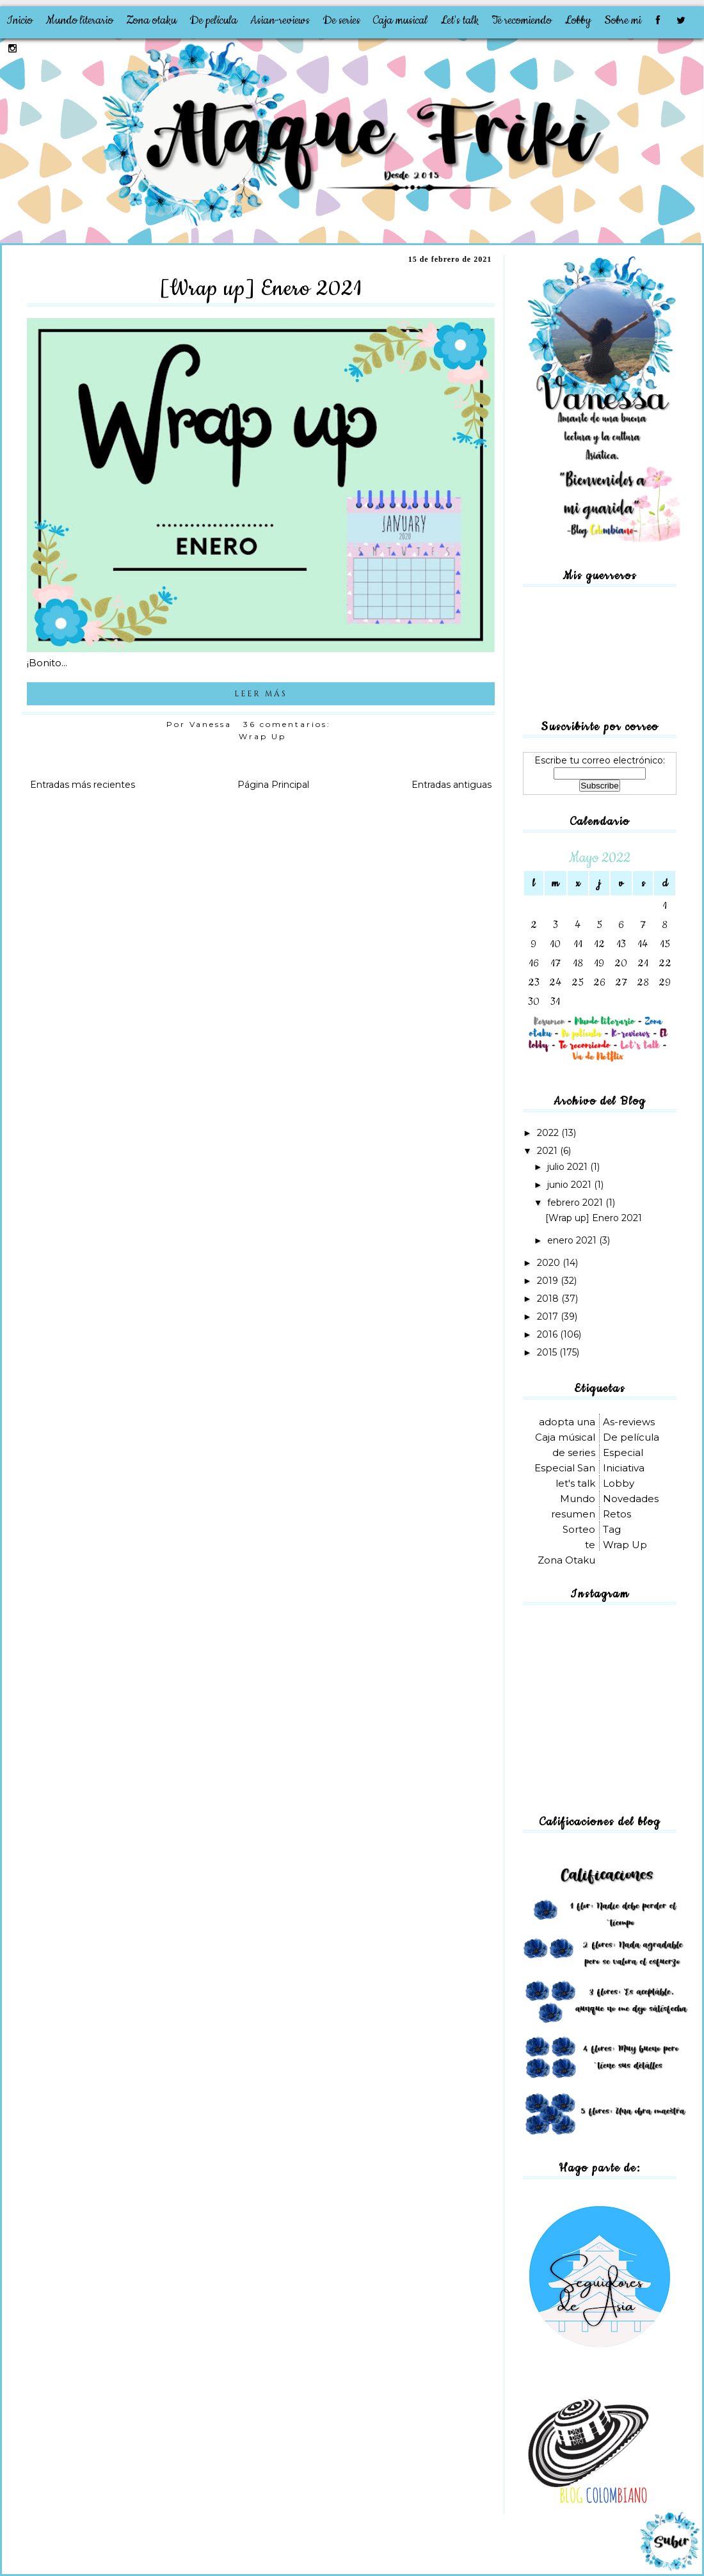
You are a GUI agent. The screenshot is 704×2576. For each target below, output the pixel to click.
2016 (548, 1334)
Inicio (19, 20)
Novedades (631, 1498)
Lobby (577, 20)
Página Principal (273, 784)
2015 (548, 1352)
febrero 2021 (576, 1202)
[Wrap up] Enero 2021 (260, 288)
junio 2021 (570, 1184)
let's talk (575, 1483)
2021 (548, 1150)
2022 (549, 1133)
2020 (550, 1262)
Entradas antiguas (452, 784)
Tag (612, 1529)
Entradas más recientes (82, 784)
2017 (549, 1316)
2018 (549, 1298)
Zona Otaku (566, 1560)
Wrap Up (262, 736)
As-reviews (629, 1422)
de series (573, 1452)
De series (341, 20)
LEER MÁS (260, 694)
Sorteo (579, 1529)
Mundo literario (79, 20)
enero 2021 (573, 1240)
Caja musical (400, 20)
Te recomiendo (522, 20)
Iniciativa (623, 1468)
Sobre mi (622, 20)
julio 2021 (568, 1166)
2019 (549, 1280)
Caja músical (565, 1437)
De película (213, 20)
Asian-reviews (280, 20)
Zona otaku (151, 20)
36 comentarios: (289, 724)
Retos (617, 1514)
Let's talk (459, 20)
